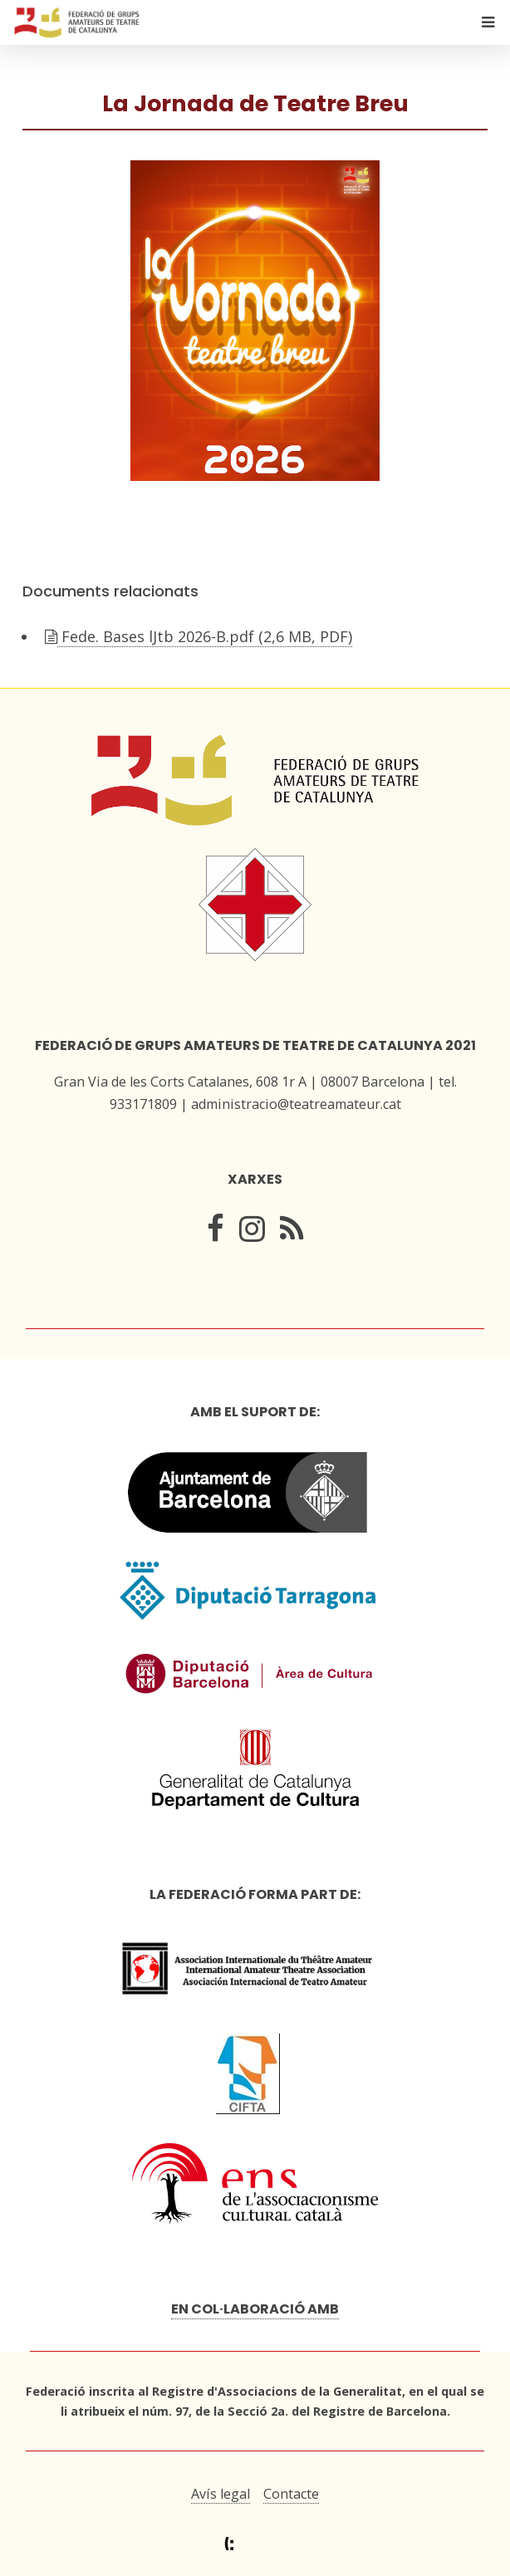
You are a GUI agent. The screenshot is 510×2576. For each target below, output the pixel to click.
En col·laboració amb (255, 2308)
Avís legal (220, 2494)
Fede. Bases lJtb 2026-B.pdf (204, 636)
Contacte (291, 2494)
